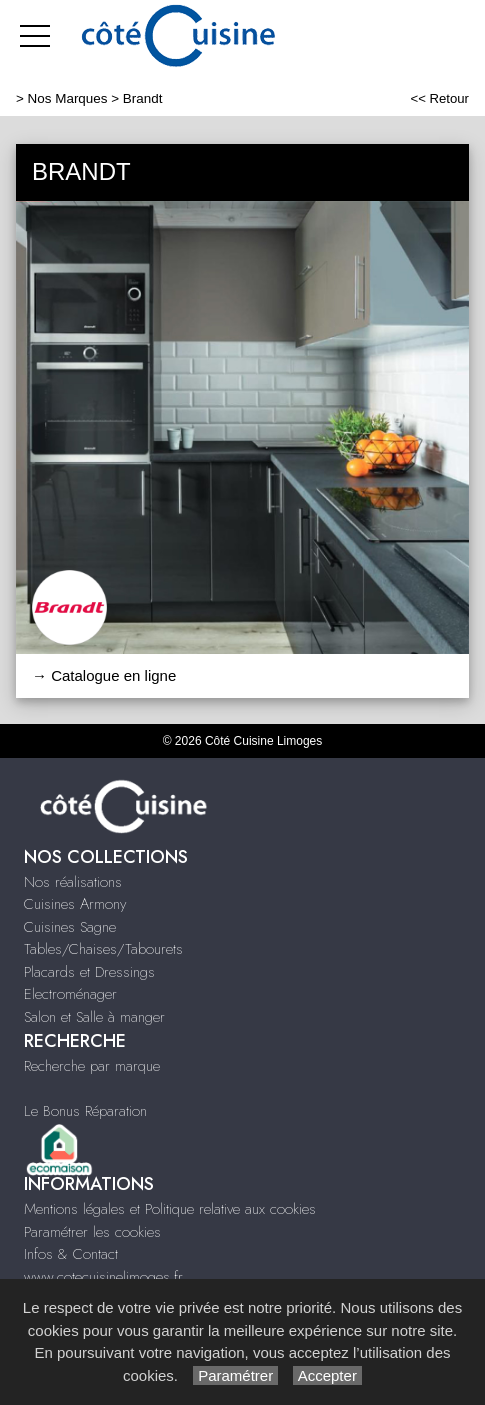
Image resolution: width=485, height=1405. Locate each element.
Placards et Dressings (89, 972)
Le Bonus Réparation (85, 1111)
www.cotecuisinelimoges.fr (103, 1277)
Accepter (327, 1375)
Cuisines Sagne (70, 927)
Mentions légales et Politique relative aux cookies (170, 1209)
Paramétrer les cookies (92, 1232)
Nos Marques (68, 98)
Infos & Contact (71, 1254)
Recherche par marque (92, 1066)
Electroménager (70, 994)
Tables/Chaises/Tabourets (103, 949)
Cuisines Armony (75, 904)
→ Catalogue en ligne (104, 675)
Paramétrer (235, 1375)
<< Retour (439, 98)
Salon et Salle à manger (94, 1017)
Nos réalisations (73, 882)
